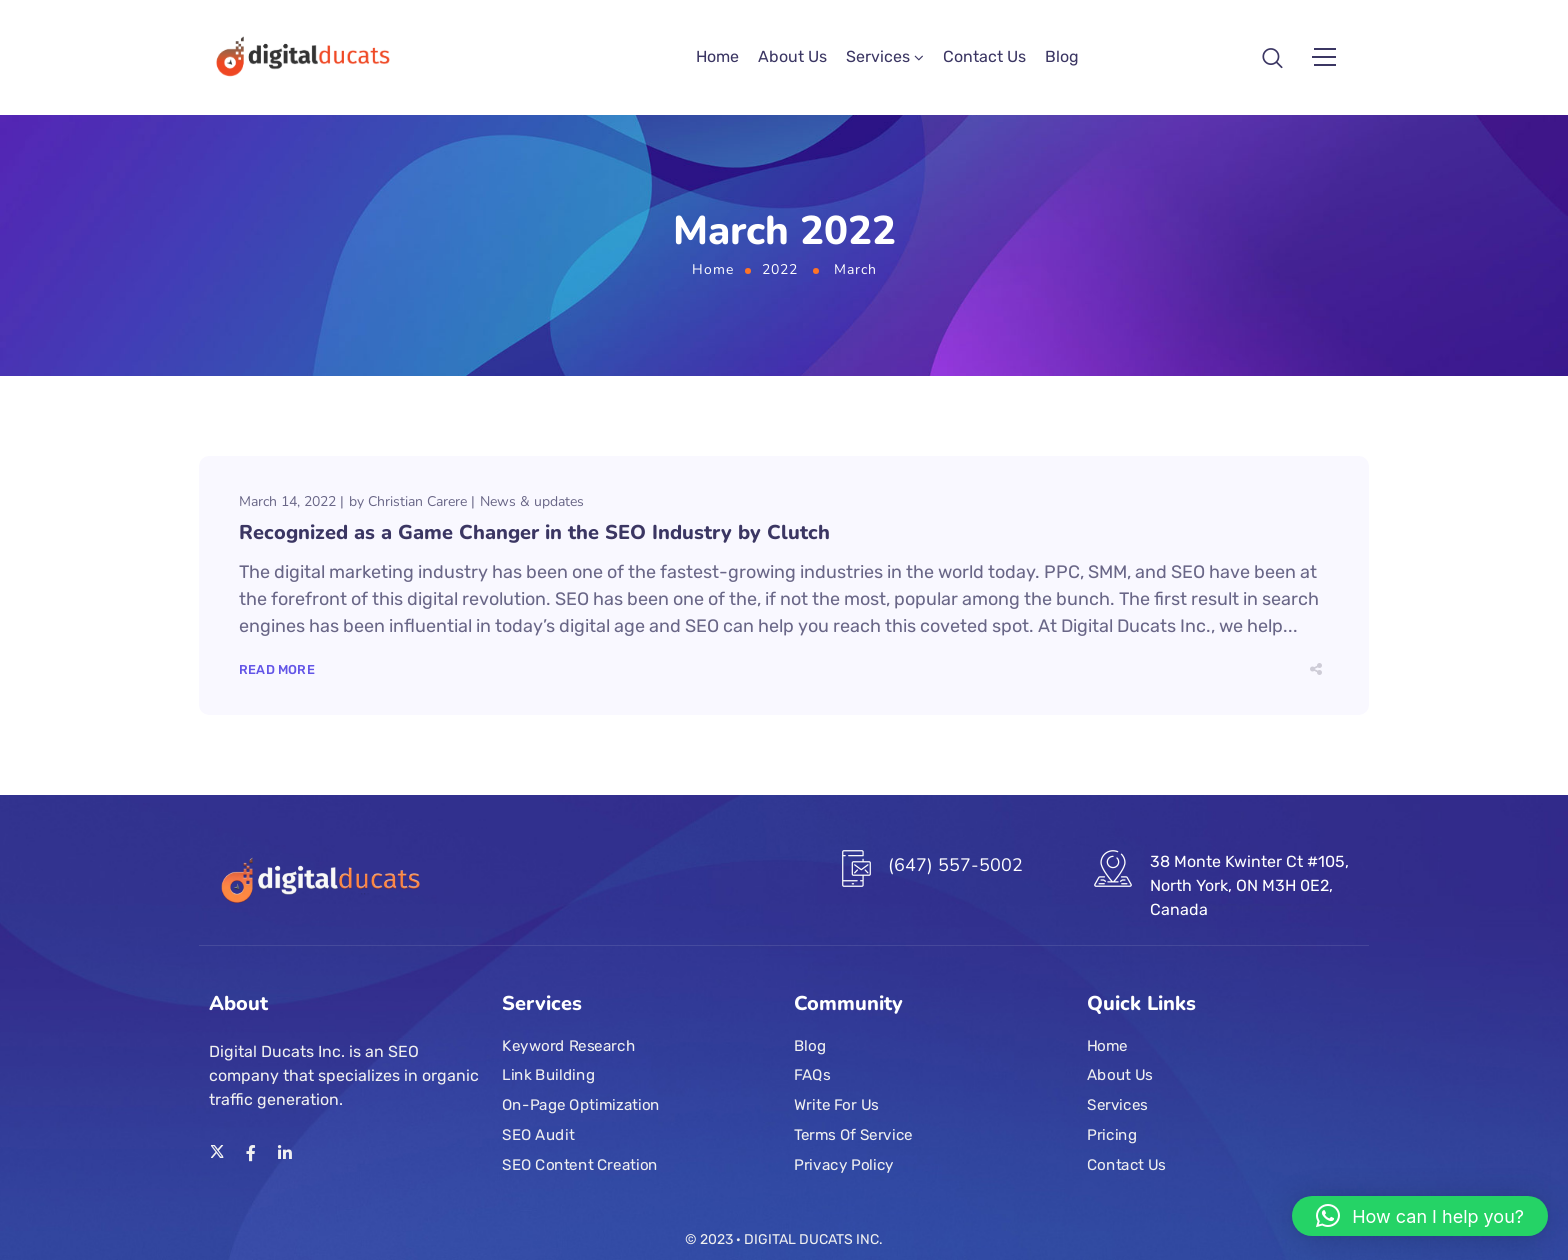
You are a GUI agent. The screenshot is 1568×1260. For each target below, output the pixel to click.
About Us (792, 59)
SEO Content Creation (580, 1165)
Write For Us (836, 1105)
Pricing (1112, 1135)
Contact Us (984, 59)
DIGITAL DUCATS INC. (813, 1239)
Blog (1062, 59)
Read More (277, 674)
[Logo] (300, 60)
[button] (1420, 1216)
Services (878, 59)
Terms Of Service (853, 1135)
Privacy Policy (844, 1165)
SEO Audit (538, 1135)
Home (717, 59)
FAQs (812, 1076)
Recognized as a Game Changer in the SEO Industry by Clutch (534, 537)
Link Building (548, 1076)
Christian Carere (417, 506)
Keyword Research (568, 1046)
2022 (780, 275)
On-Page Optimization (581, 1105)
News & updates (532, 506)
